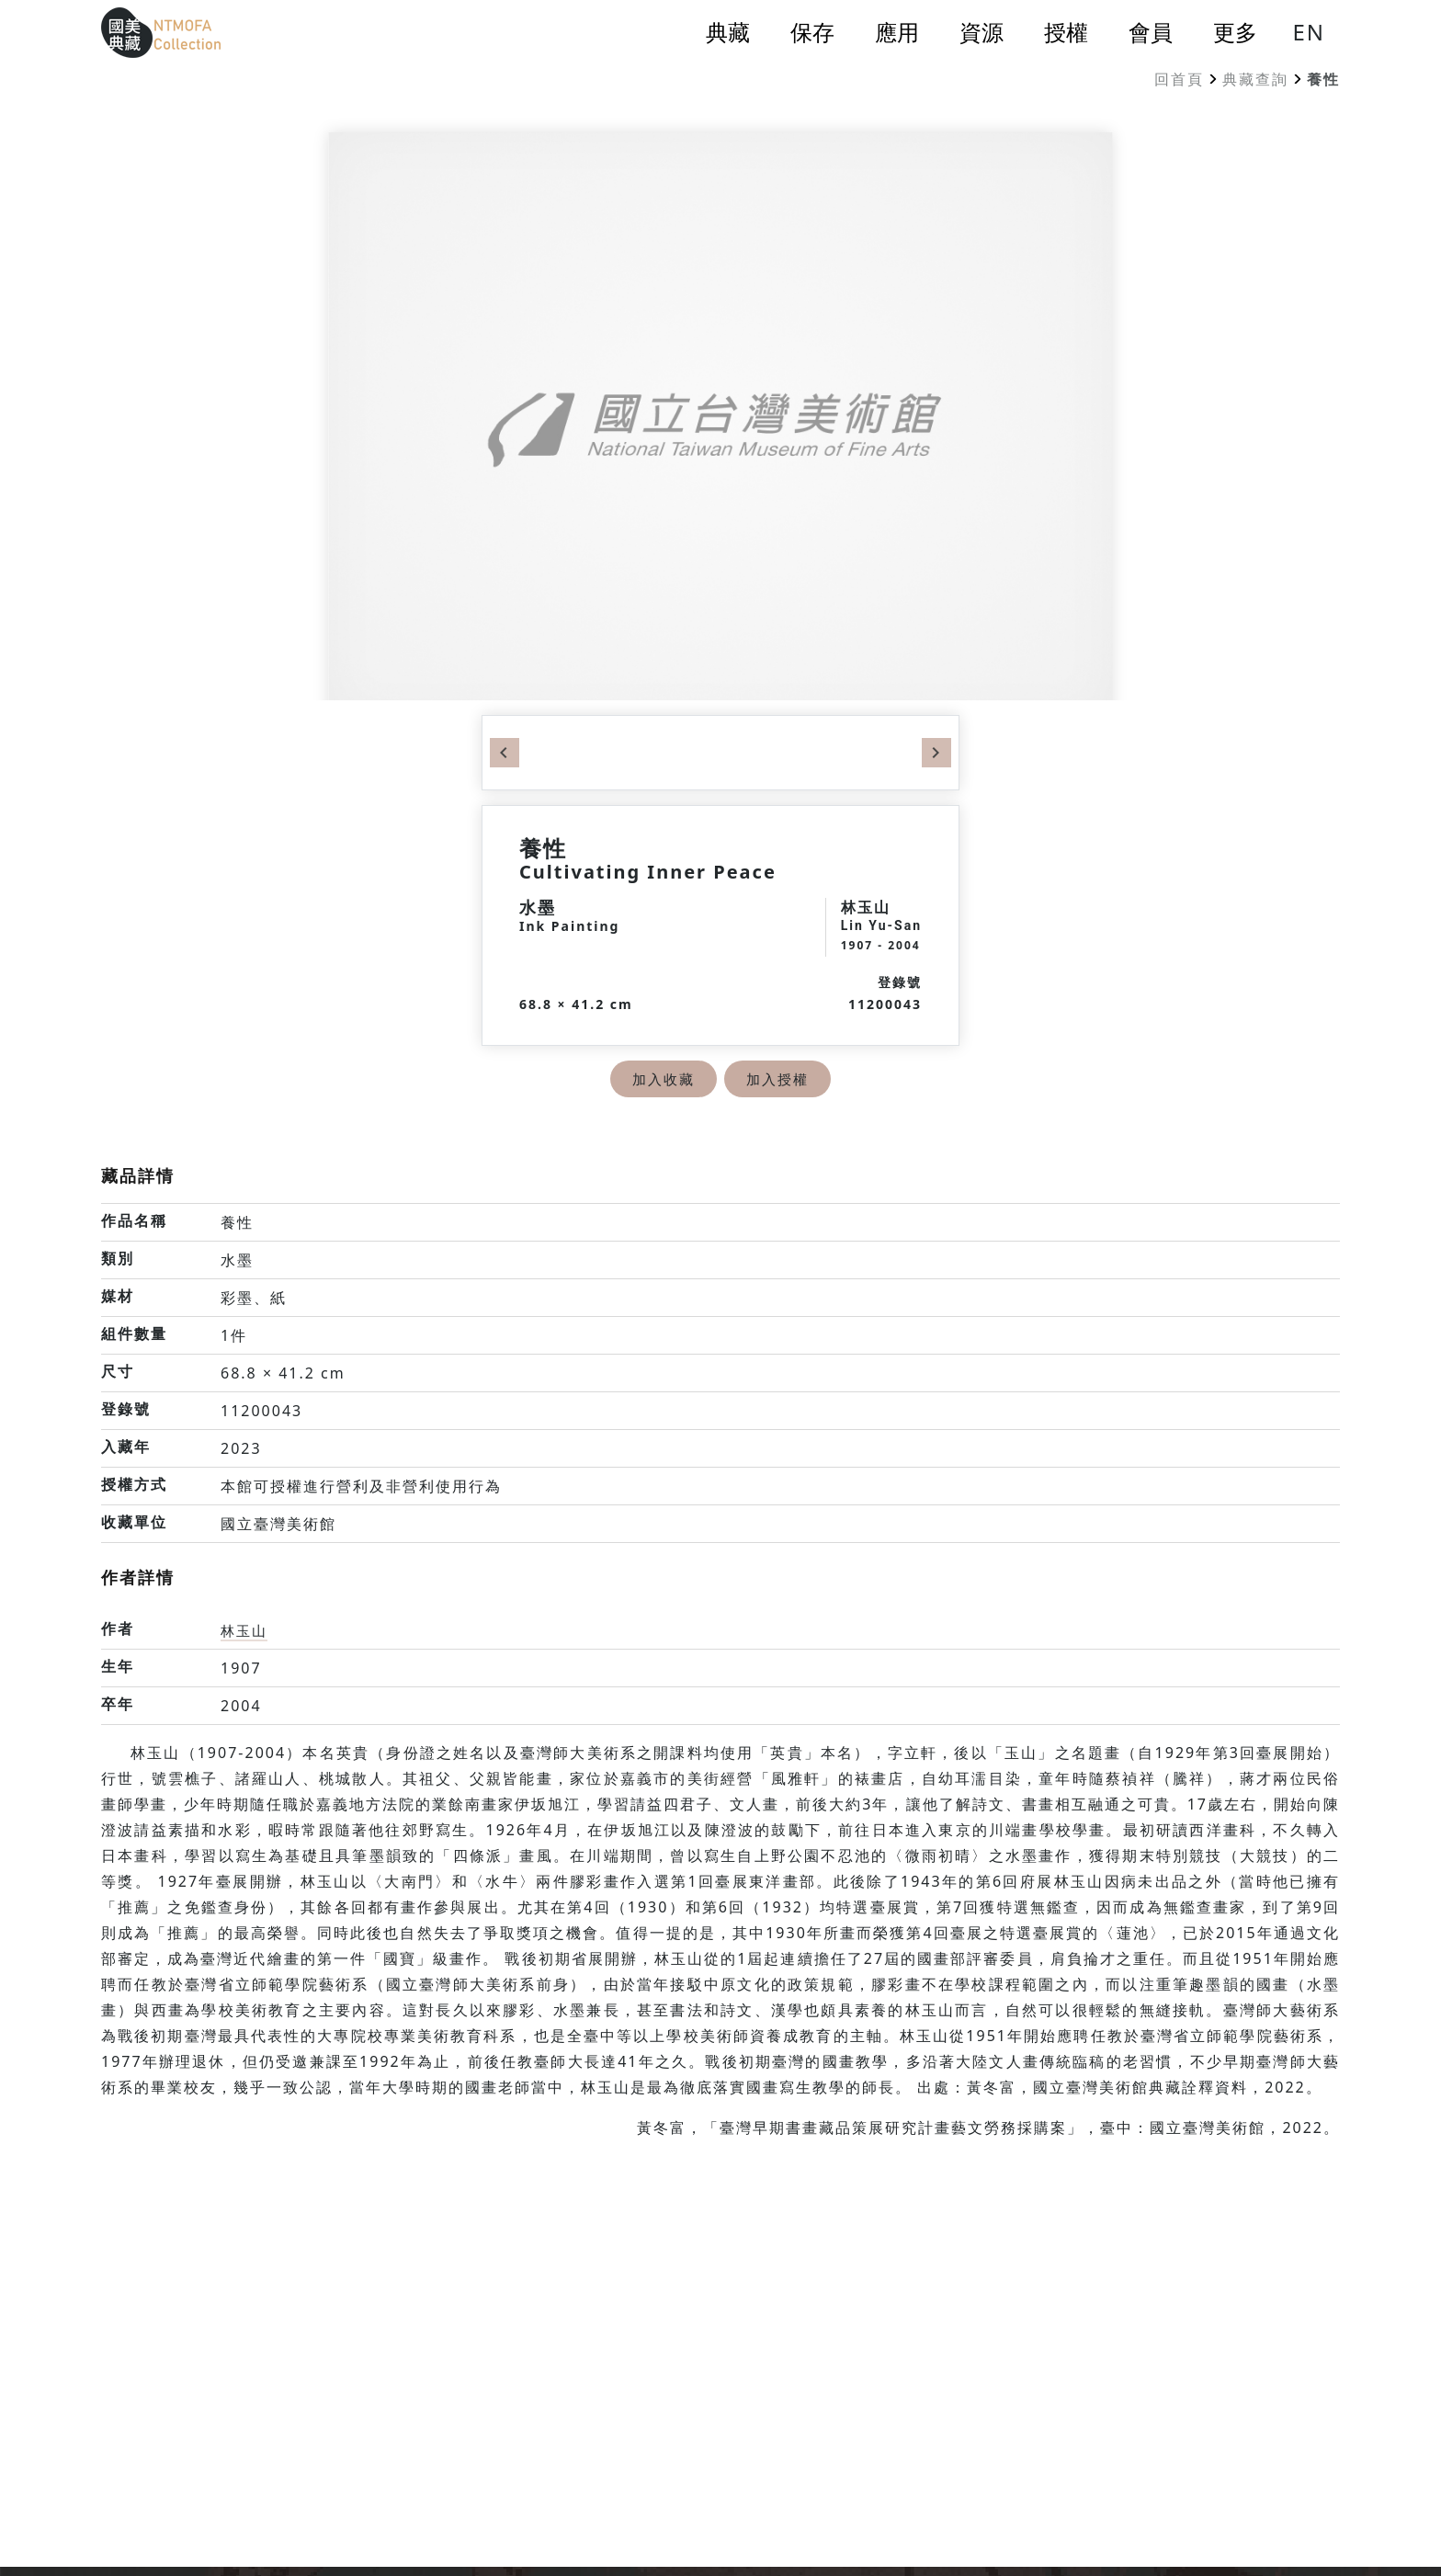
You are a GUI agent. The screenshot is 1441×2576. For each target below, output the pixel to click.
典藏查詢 (1255, 79)
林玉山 (245, 1630)
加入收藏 (662, 1079)
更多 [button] (1235, 32)
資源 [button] (981, 32)
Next (936, 752)
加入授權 (779, 1079)
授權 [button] (1066, 32)
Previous (504, 752)
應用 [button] (897, 32)
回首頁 (1179, 79)
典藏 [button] (728, 32)
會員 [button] (1151, 32)
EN (1308, 32)
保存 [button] (812, 32)
